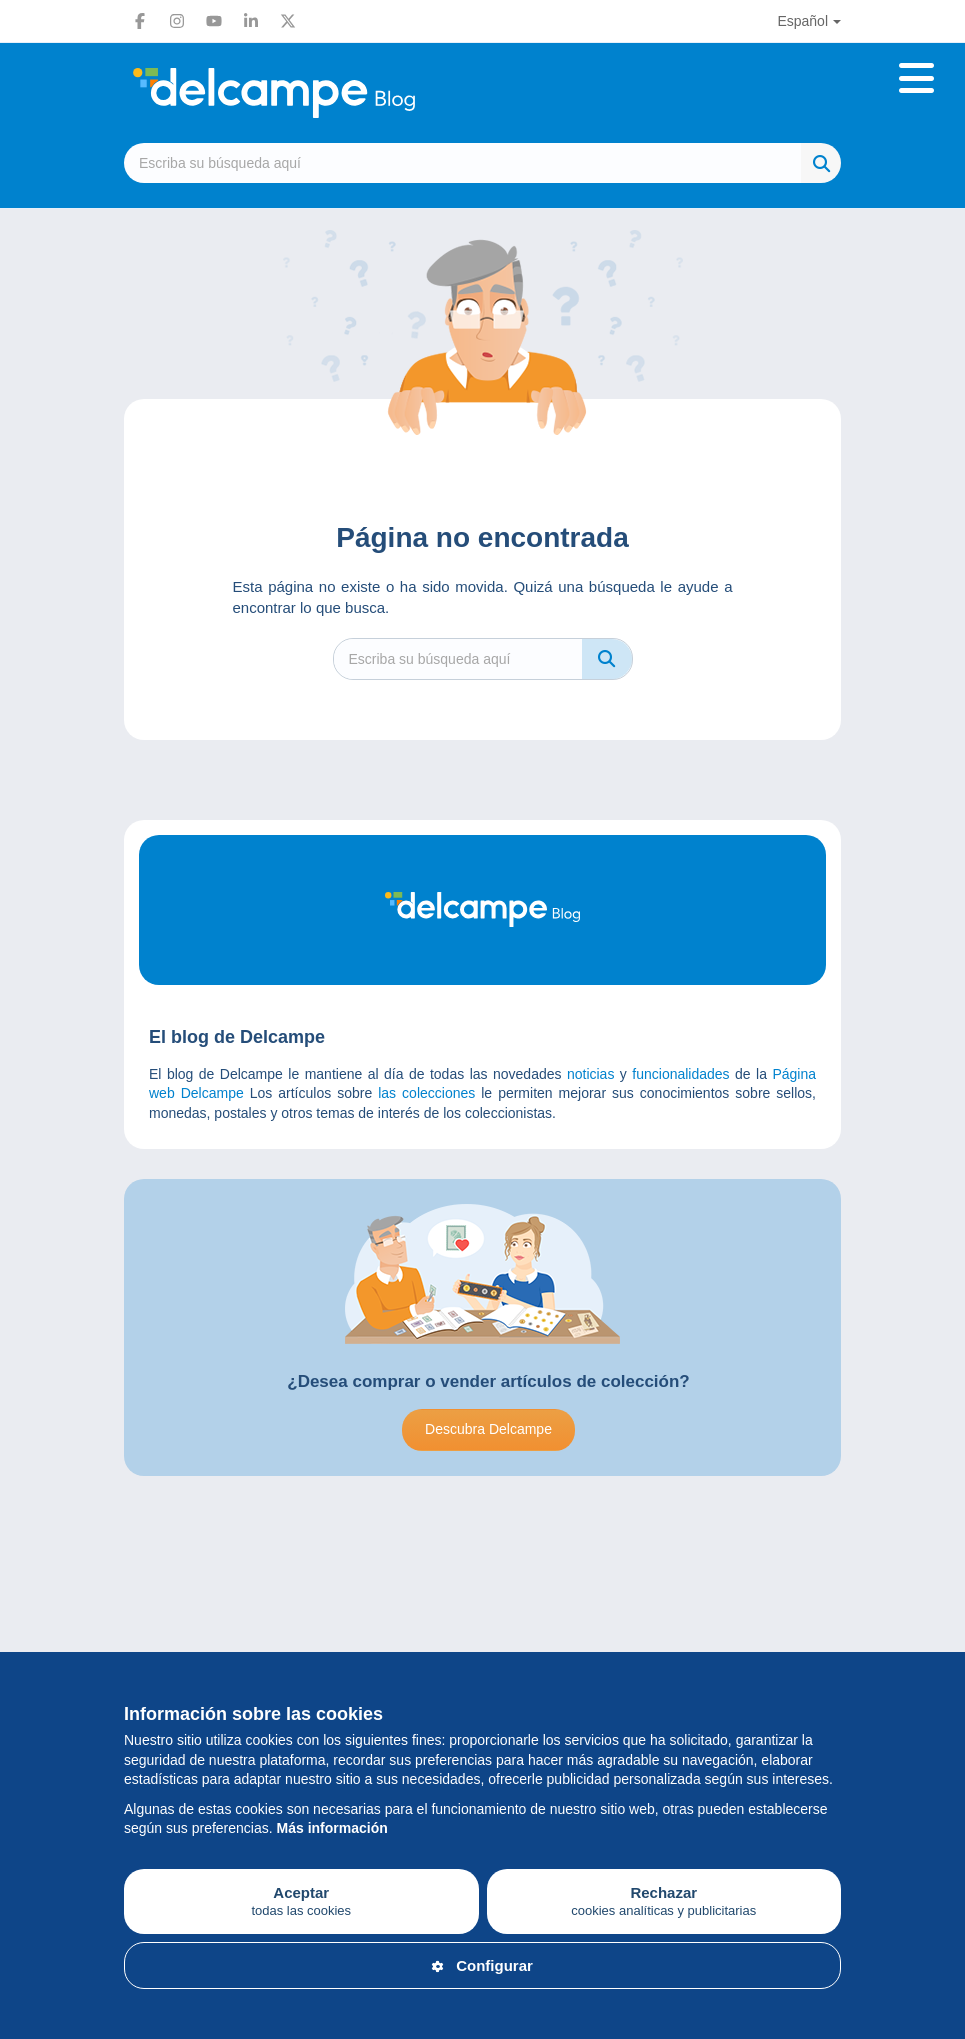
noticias (590, 1074)
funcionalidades (680, 1074)
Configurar (482, 1965)
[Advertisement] (482, 1586)
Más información (332, 1828)
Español (802, 21)
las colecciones (426, 1093)
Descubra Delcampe (488, 1429)
